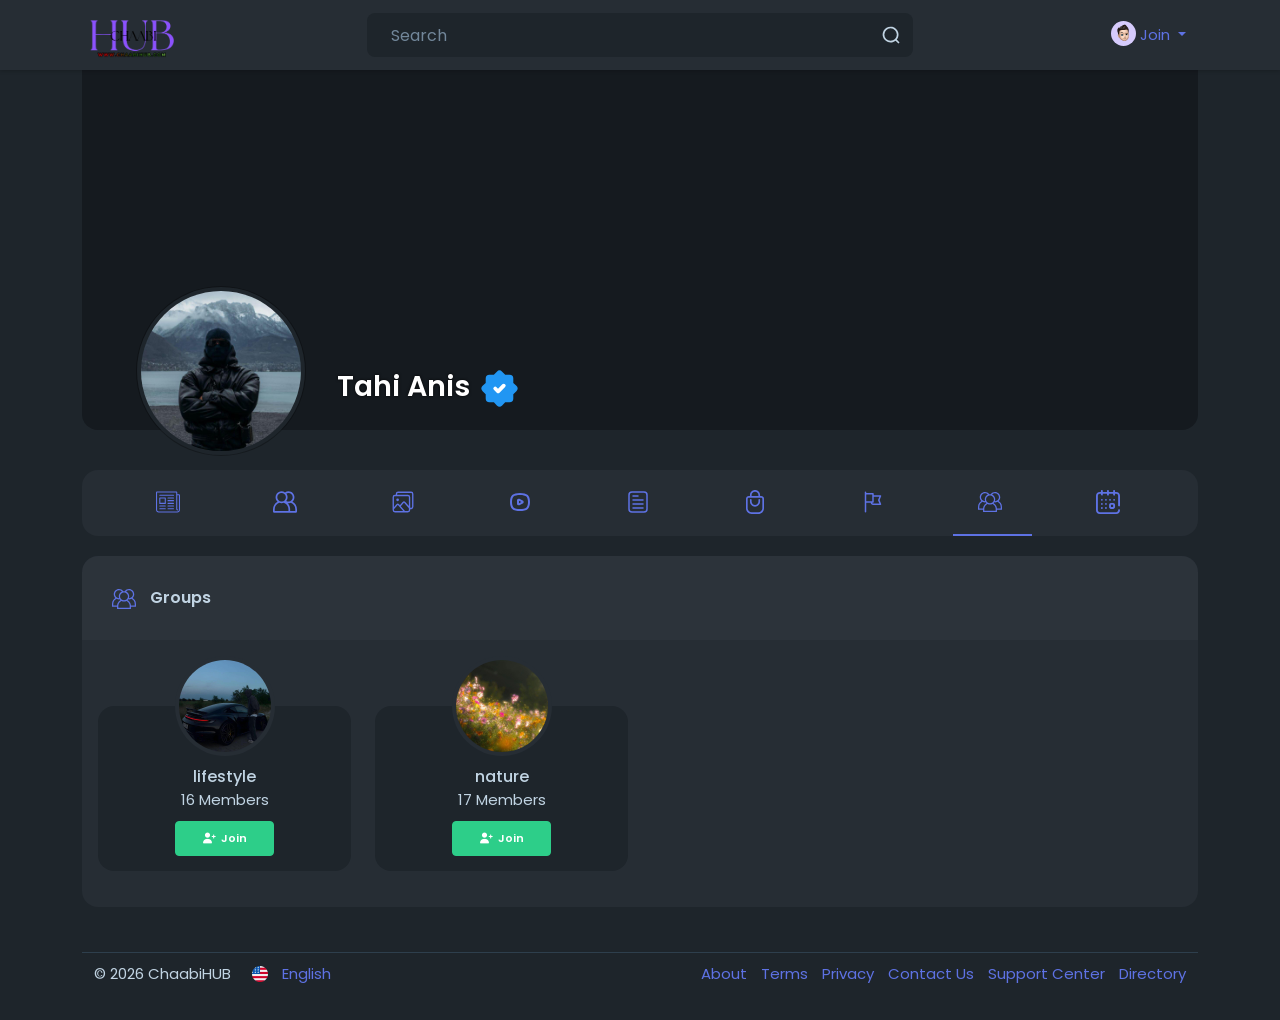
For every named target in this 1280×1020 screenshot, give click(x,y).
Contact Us (933, 973)
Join (224, 838)
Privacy (850, 973)
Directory (1152, 973)
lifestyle (224, 776)
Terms (786, 973)
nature (502, 776)
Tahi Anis (403, 386)
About (726, 973)
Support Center (1048, 973)
